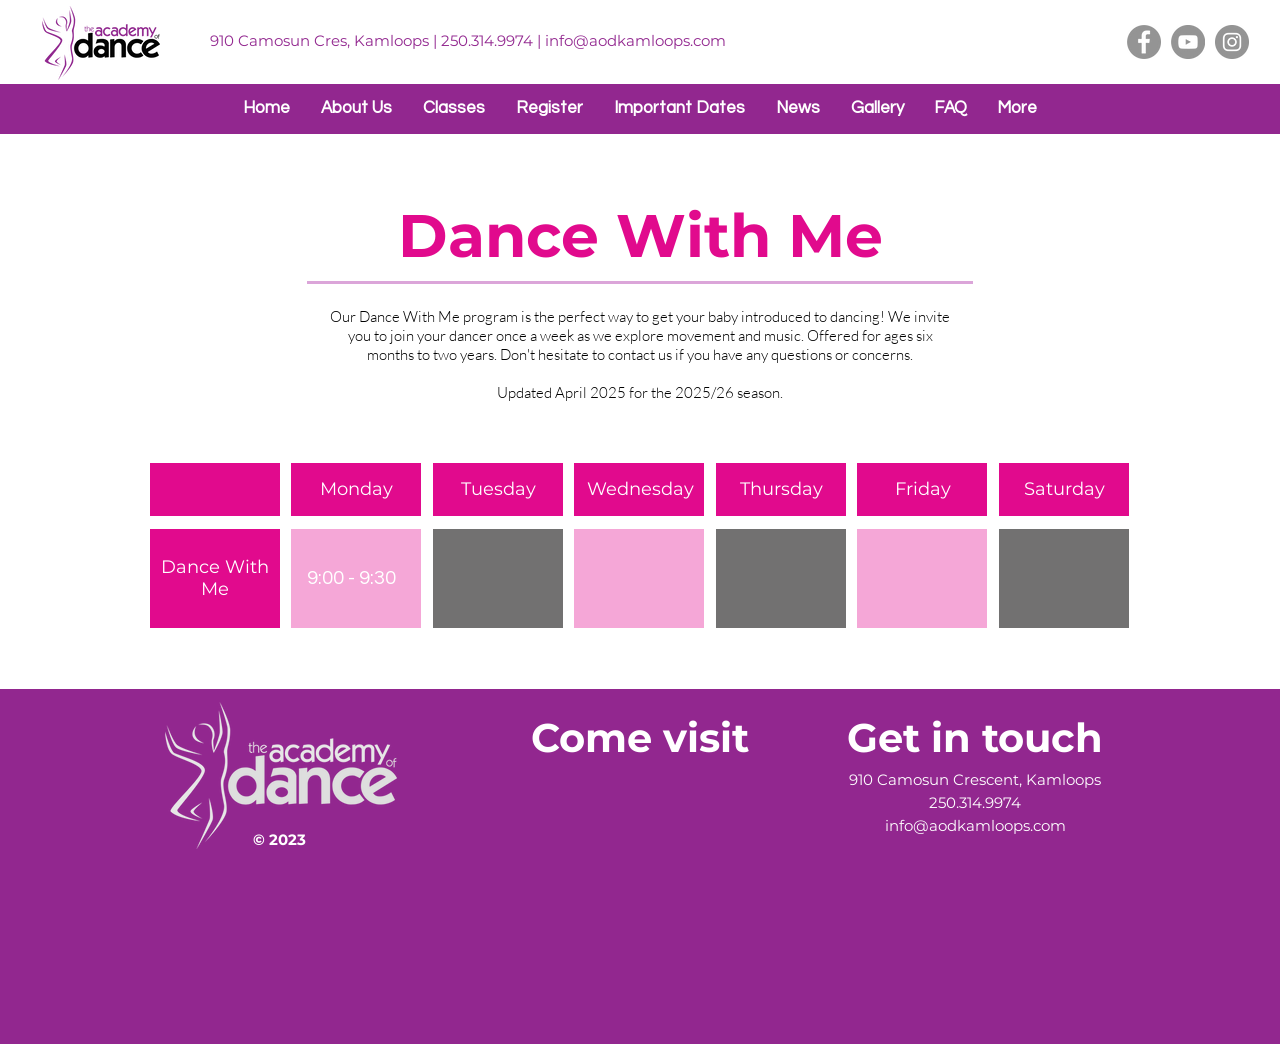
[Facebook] (1144, 42)
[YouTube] (1188, 42)
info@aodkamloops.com (635, 40)
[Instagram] (1232, 42)
